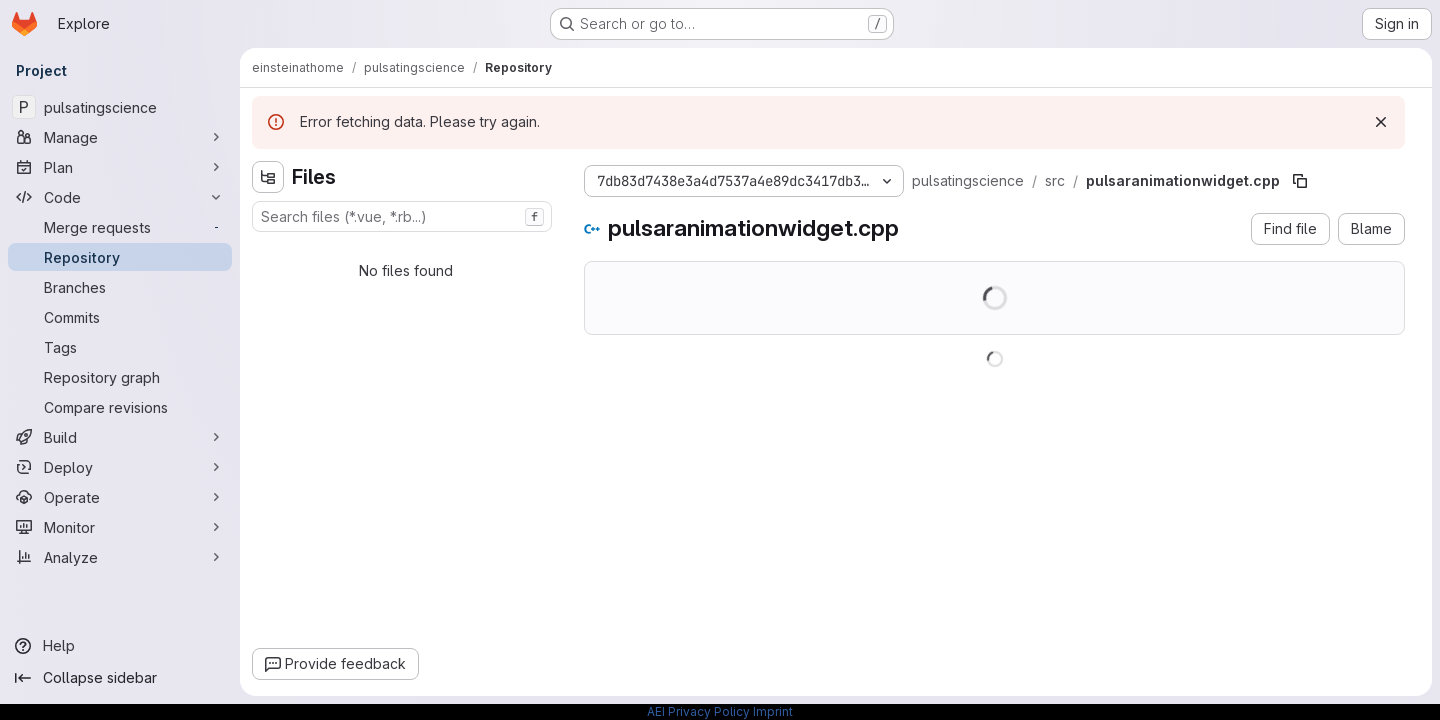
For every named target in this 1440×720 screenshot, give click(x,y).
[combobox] (402, 216)
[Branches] (120, 287)
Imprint (773, 711)
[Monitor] (120, 527)
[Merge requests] (120, 227)
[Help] (120, 646)
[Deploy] (120, 467)
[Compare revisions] (120, 407)
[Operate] (120, 497)
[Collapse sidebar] (120, 678)
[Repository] (120, 257)
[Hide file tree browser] (268, 177)
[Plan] (120, 167)
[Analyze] (120, 557)
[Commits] (120, 317)
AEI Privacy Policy (698, 711)
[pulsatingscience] (120, 107)
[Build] (120, 437)
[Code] (120, 197)
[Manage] (120, 137)
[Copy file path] (1300, 181)
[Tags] (120, 347)
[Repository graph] (120, 377)
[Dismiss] (1381, 122)
